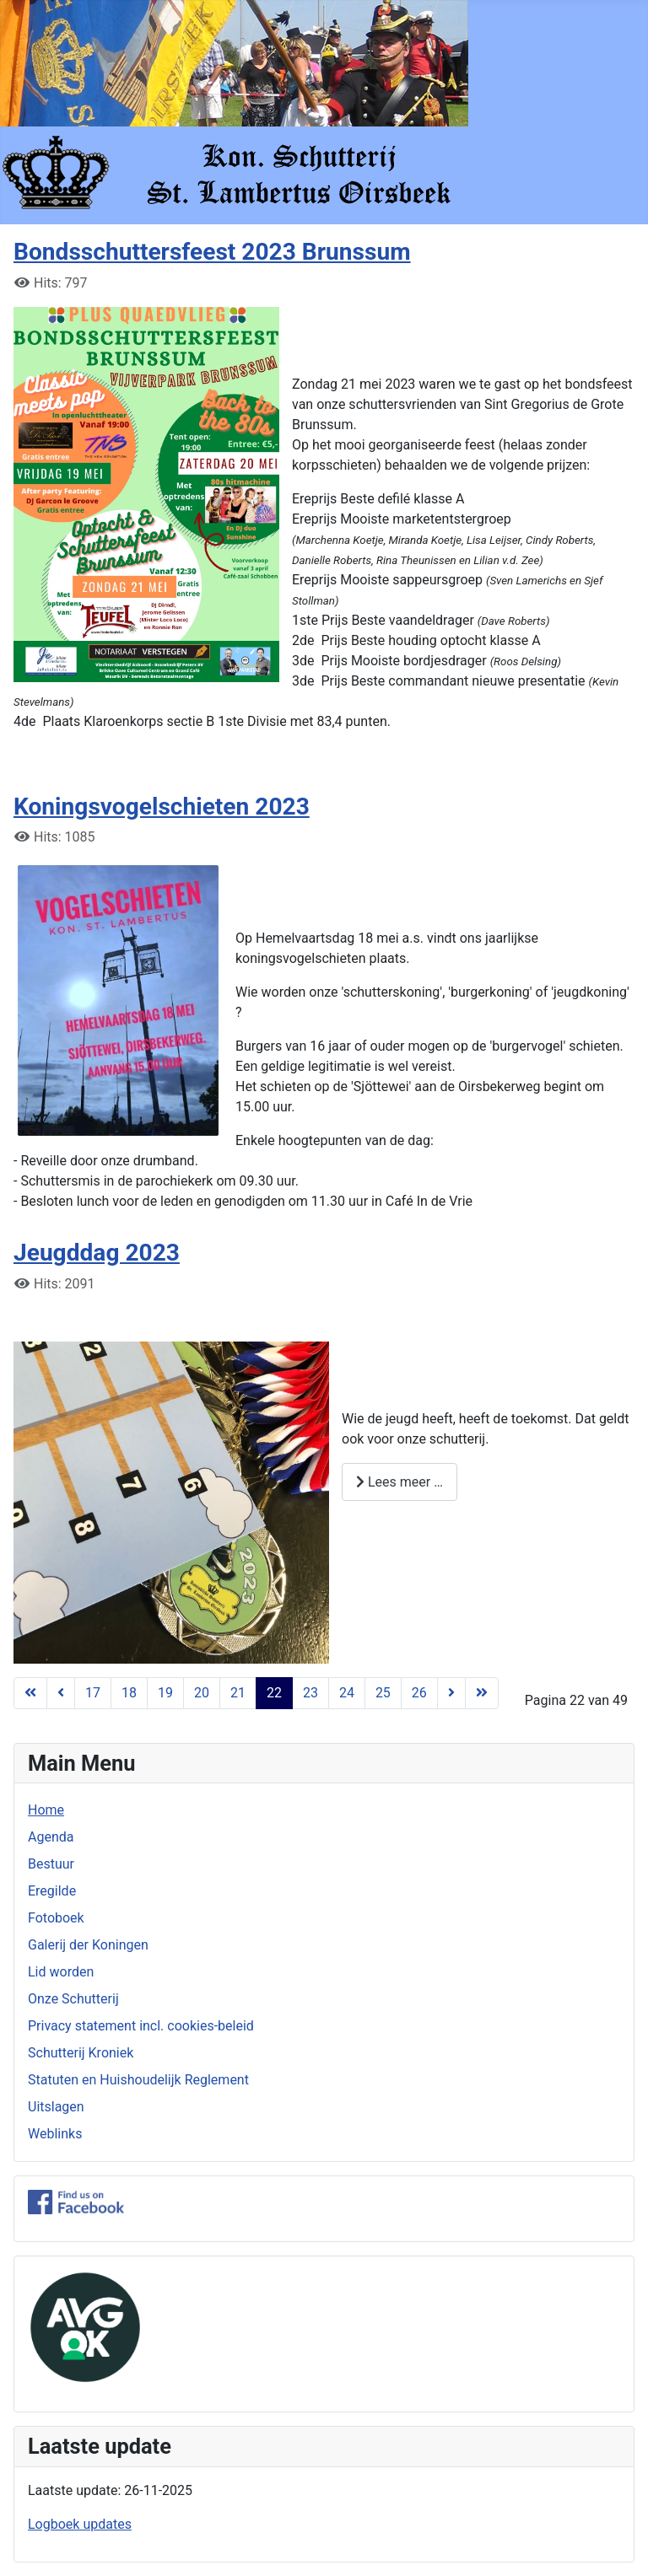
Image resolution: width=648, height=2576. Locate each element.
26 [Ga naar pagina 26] (419, 1693)
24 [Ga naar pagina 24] (346, 1693)
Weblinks (55, 2134)
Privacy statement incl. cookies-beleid (141, 2026)
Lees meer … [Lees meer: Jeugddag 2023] (399, 1482)
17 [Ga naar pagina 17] (92, 1693)
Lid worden (61, 1972)
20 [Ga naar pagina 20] (201, 1693)
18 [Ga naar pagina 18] (129, 1693)
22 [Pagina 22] (274, 1693)
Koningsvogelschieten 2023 (162, 806)
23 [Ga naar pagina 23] (310, 1693)
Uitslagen (56, 2107)
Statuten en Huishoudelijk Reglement (138, 2080)
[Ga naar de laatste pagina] (482, 1693)
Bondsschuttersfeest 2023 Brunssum (212, 252)
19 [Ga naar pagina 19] (165, 1693)
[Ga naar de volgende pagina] (451, 1693)
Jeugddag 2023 (97, 1252)
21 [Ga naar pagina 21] (238, 1693)
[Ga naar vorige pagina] (60, 1693)
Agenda (50, 1837)
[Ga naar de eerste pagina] (30, 1693)
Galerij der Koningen (88, 1945)
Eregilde (52, 1891)
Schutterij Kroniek (80, 2053)
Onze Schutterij (73, 1999)
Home (46, 1810)
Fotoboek (56, 1918)
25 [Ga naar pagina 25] (383, 1693)
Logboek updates (80, 2524)
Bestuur (51, 1864)
